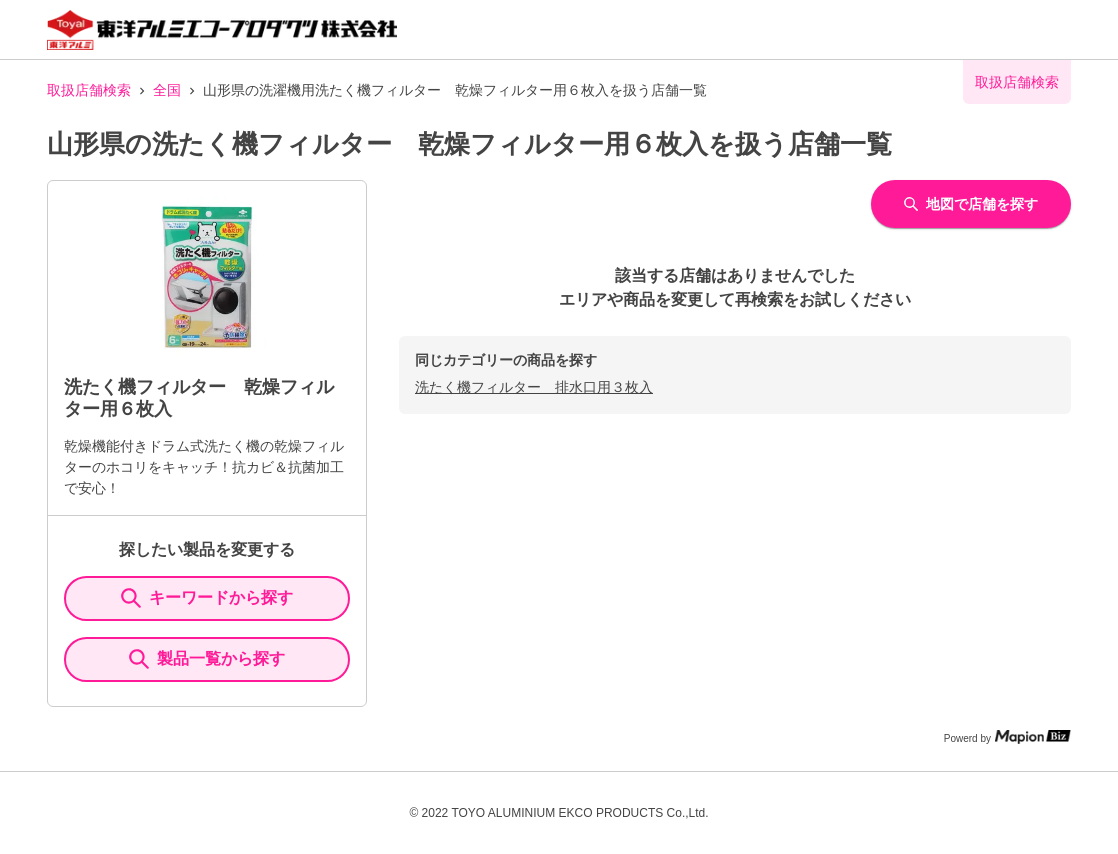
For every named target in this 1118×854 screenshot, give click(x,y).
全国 (167, 90)
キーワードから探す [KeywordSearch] (207, 598)
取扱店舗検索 (89, 90)
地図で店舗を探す (971, 204)
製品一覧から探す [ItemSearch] (207, 659)
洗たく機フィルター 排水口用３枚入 (534, 387)
